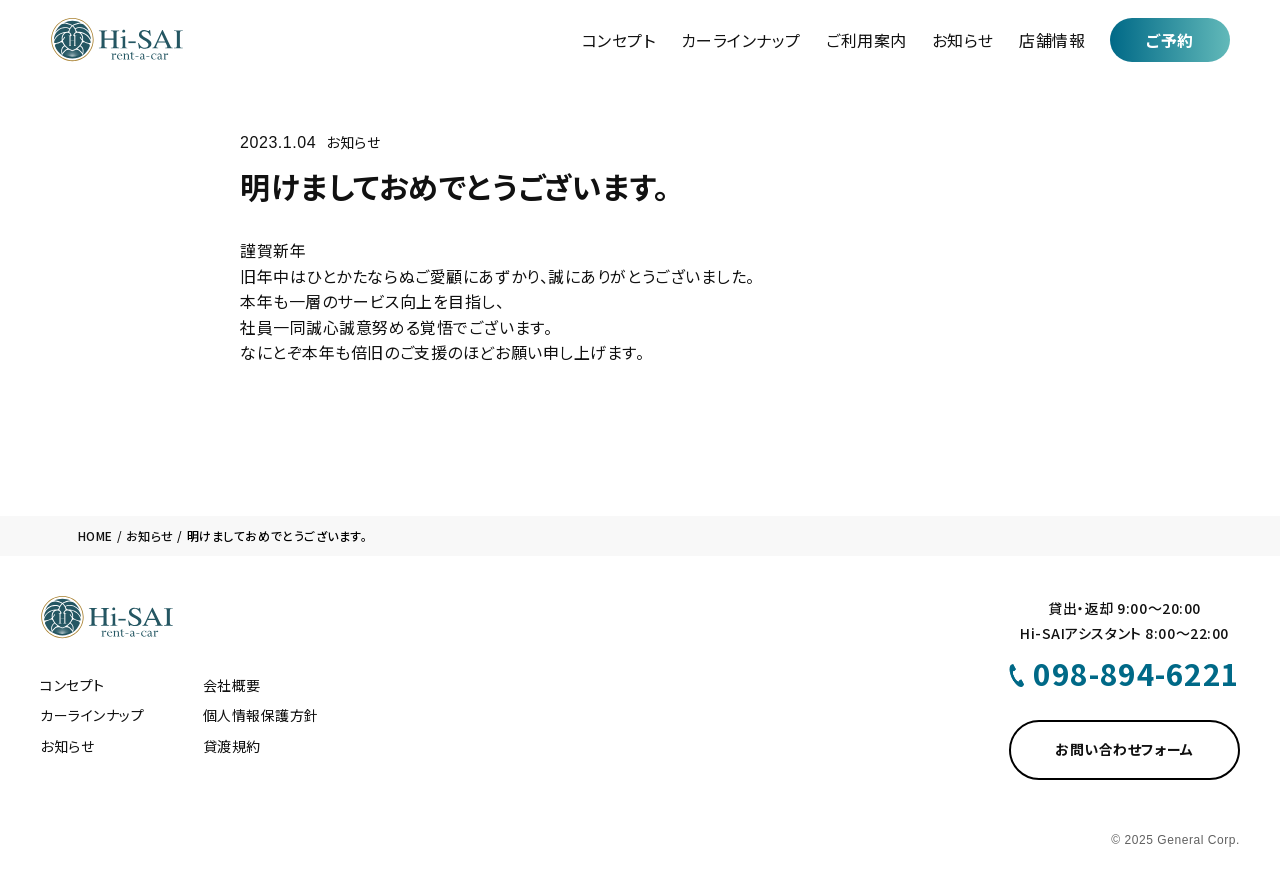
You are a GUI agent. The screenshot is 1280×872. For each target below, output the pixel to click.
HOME (95, 535)
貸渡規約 (232, 746)
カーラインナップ (741, 40)
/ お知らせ (143, 535)
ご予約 (1170, 40)
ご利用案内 (866, 40)
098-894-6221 (1136, 673)
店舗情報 (1052, 40)
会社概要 (232, 685)
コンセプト (619, 40)
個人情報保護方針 (261, 715)
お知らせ (963, 40)
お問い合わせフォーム (1124, 749)
